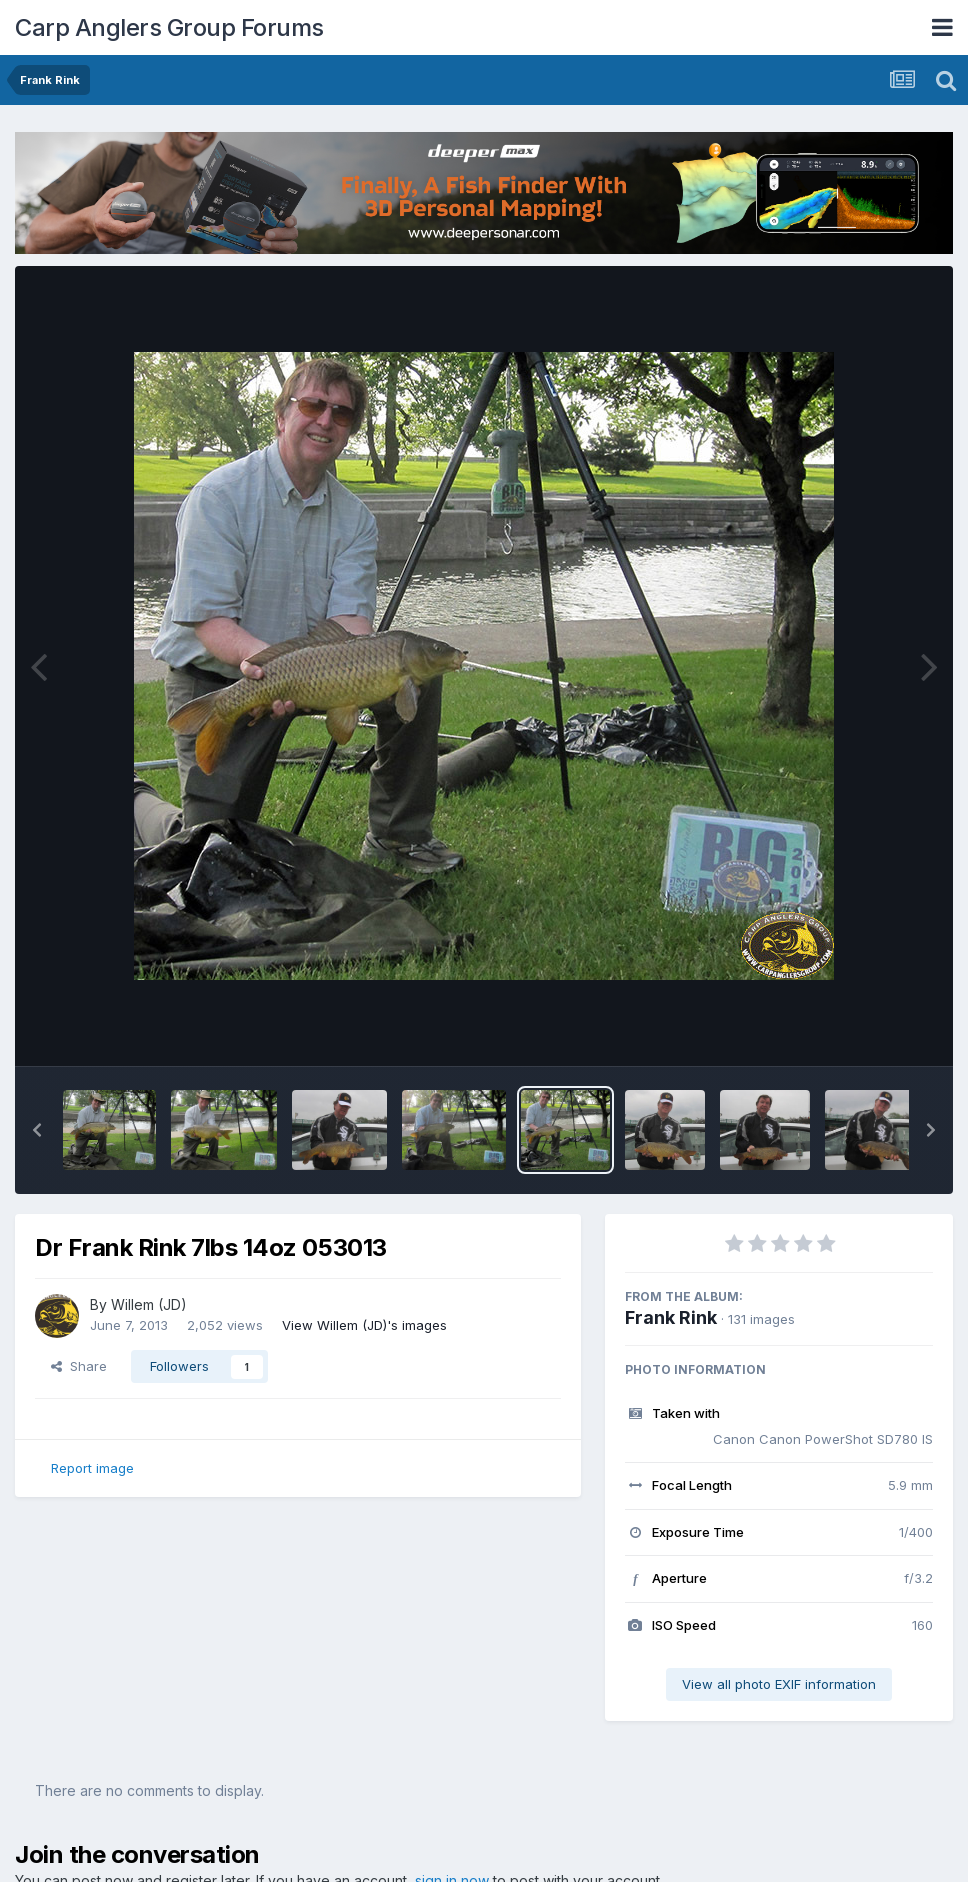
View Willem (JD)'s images (364, 1325)
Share (79, 1366)
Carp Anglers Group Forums (169, 27)
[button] (37, 1130)
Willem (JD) (149, 1304)
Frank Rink (671, 1317)
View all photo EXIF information (779, 1684)
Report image (92, 1468)
